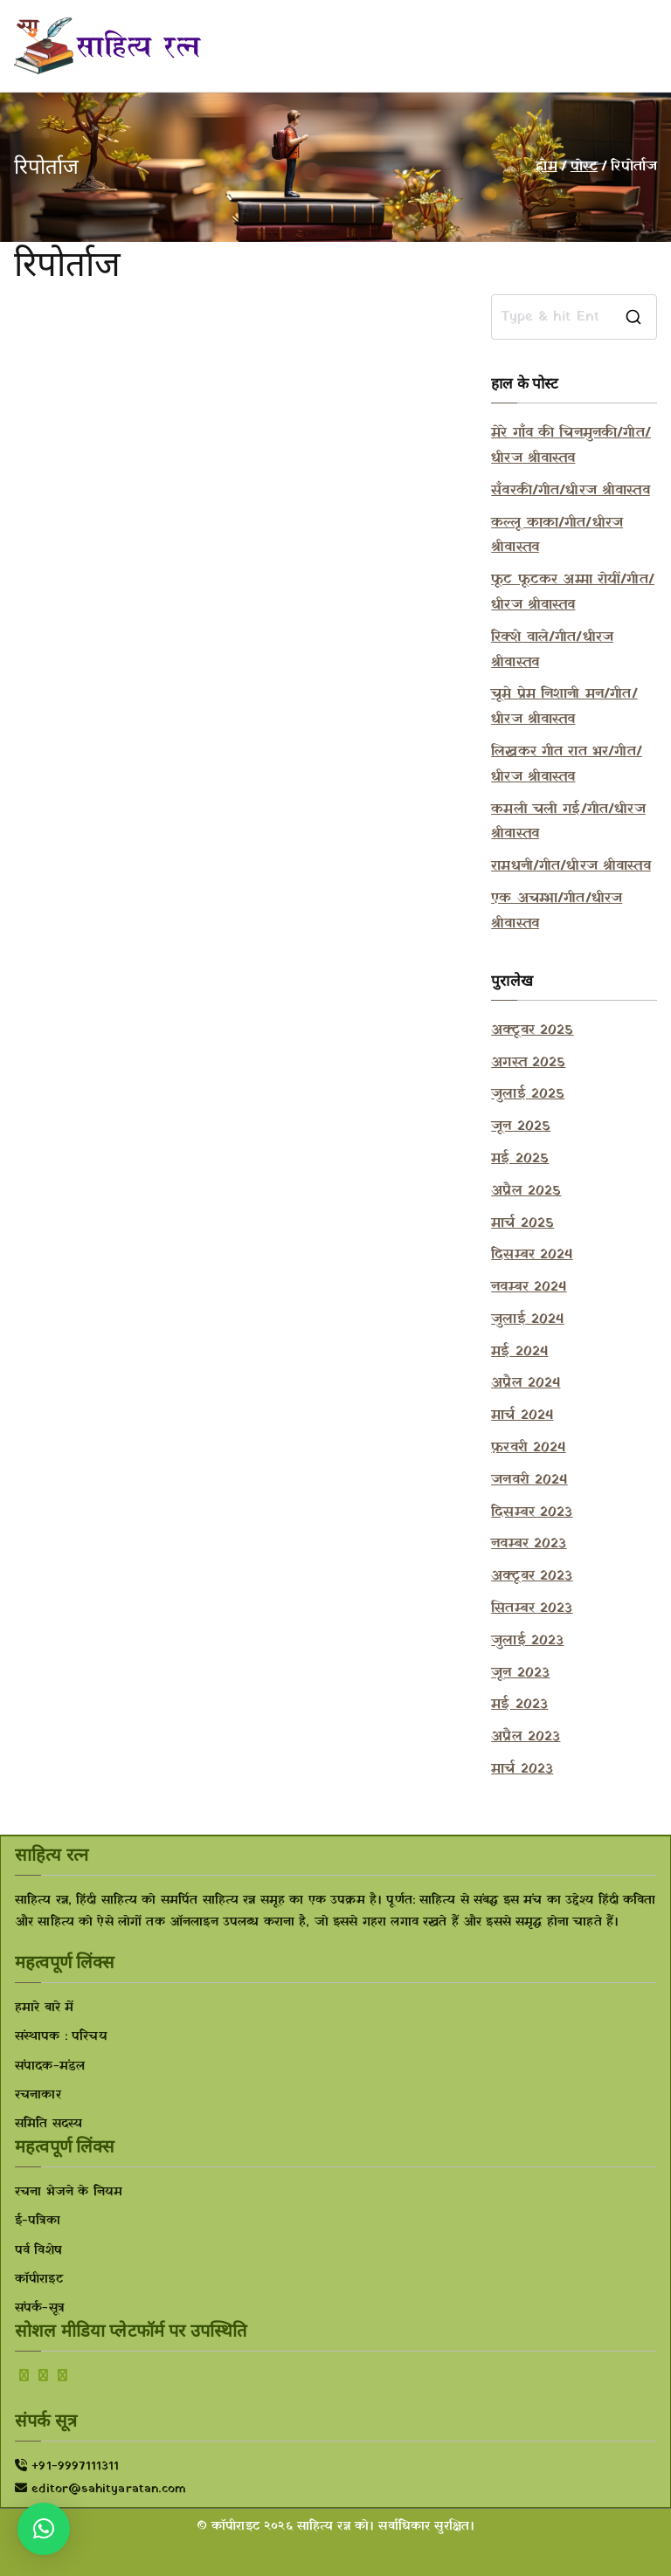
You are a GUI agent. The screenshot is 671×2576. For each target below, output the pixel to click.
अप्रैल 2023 (525, 1736)
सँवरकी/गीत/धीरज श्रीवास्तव (570, 490)
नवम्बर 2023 (528, 1543)
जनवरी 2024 (529, 1480)
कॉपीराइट (39, 2279)
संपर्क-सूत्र (39, 2308)
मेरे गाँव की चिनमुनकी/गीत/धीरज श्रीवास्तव (571, 446)
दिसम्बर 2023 (531, 1512)
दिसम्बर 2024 (531, 1254)
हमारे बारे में (44, 2008)
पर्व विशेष (38, 2251)
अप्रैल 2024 (525, 1383)
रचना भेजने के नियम (68, 2192)
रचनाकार (38, 2095)
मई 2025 (520, 1158)
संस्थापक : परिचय (61, 2037)
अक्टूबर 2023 (531, 1576)
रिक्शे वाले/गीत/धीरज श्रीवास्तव (552, 650)
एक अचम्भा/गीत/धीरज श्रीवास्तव (556, 911)
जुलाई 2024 (527, 1319)
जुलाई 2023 (527, 1640)
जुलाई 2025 (527, 1094)
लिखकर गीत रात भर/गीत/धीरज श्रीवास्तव (566, 764)
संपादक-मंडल (50, 2066)
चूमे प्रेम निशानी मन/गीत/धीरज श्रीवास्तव (564, 707)
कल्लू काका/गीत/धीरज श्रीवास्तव (557, 536)
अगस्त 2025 (528, 1062)
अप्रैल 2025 (526, 1191)
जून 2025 (520, 1126)
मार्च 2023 (522, 1769)
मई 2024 (519, 1351)
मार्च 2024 (522, 1415)
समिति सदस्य (48, 2124)
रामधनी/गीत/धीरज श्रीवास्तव (571, 866)
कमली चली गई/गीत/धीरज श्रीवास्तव (568, 822)
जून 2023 (520, 1673)
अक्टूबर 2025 (532, 1030)
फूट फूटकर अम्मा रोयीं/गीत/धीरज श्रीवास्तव (572, 592)
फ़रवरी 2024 (528, 1447)
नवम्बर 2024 (528, 1287)
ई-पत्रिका (37, 2221)
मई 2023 (519, 1704)
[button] (43, 2529)
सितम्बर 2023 (531, 1608)
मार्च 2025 (522, 1223)
